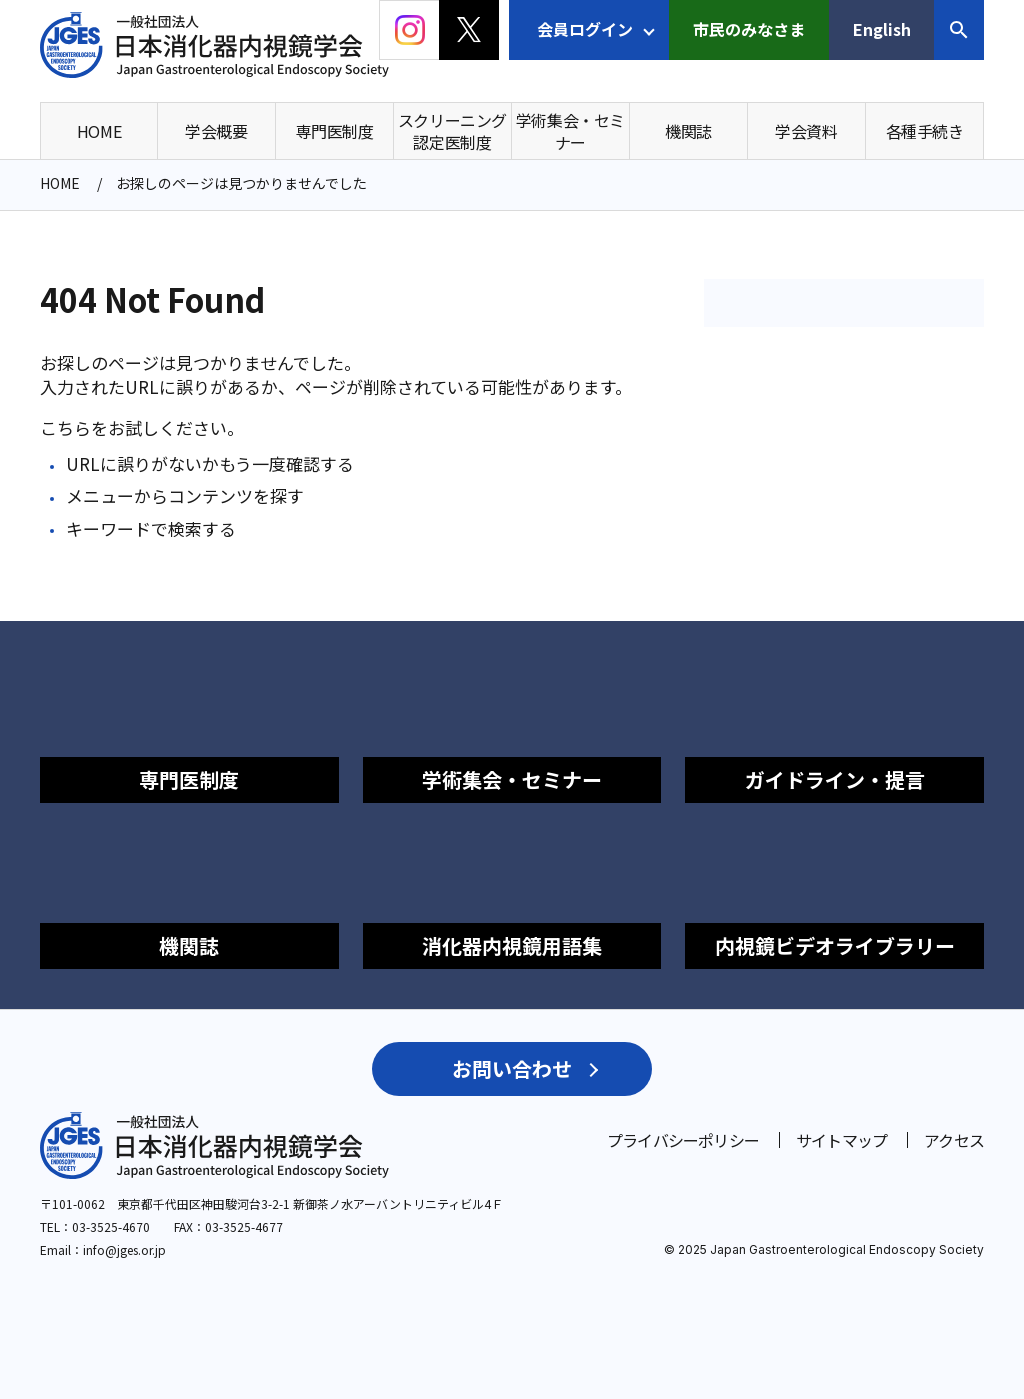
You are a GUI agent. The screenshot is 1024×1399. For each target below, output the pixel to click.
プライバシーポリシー (683, 1140)
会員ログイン (585, 29)
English (882, 29)
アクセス (954, 1140)
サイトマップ (841, 1140)
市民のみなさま (749, 29)
